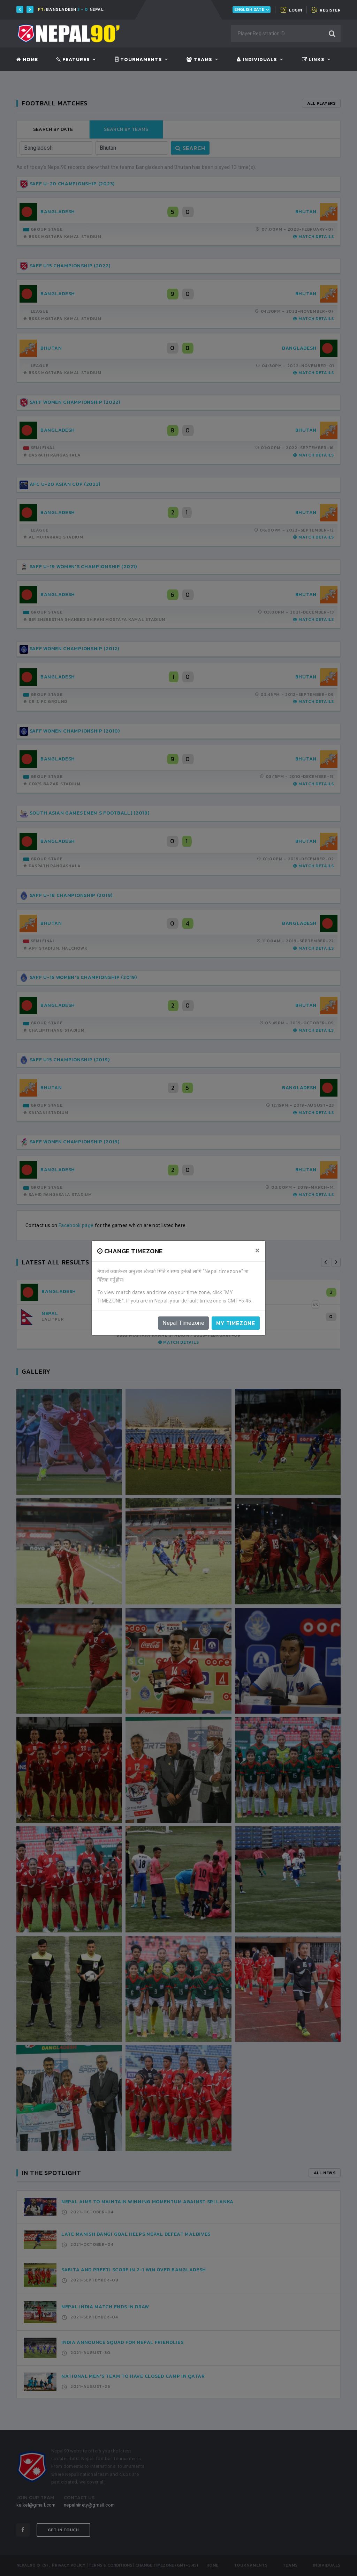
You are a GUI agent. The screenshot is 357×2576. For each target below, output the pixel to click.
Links (313, 60)
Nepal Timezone (183, 1323)
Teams (199, 60)
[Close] (257, 1250)
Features (73, 60)
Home (27, 60)
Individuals (257, 60)
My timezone (235, 1323)
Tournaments (138, 60)
